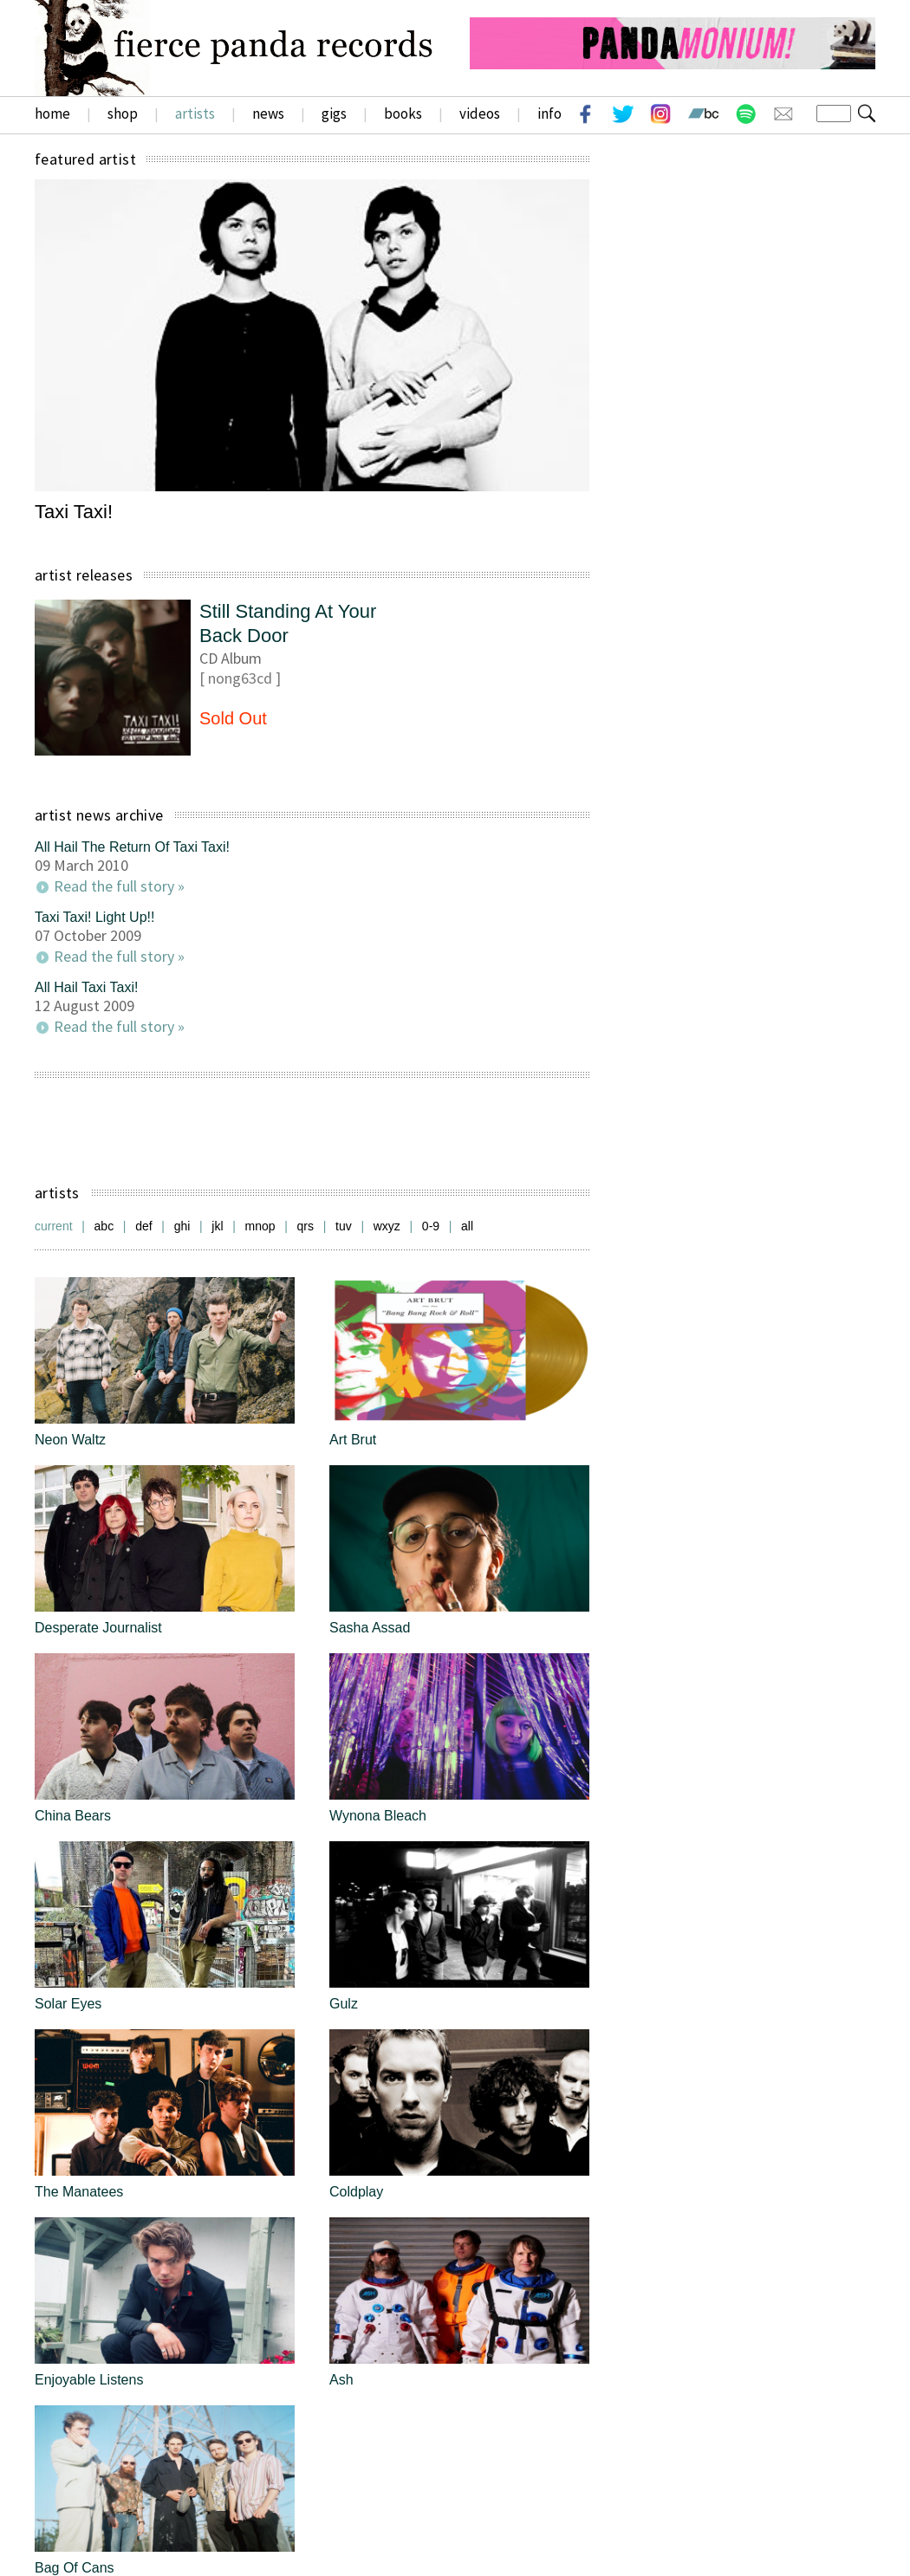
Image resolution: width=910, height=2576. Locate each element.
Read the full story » (119, 886)
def (143, 1226)
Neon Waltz (70, 1439)
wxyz (387, 1226)
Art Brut (352, 1439)
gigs (334, 113)
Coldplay (356, 2191)
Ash (341, 2379)
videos (479, 113)
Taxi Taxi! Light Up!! (94, 917)
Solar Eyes (68, 2003)
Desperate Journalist (98, 1627)
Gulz (343, 2003)
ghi (182, 1226)
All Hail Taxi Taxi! (86, 987)
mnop (260, 1226)
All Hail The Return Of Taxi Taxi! (132, 847)
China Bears (73, 1815)
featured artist (85, 159)
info (549, 113)
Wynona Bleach (377, 1815)
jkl (217, 1226)
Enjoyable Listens (89, 2379)
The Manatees (79, 2191)
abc (104, 1226)
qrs (305, 1226)
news (268, 113)
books (403, 113)
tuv (343, 1226)
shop (122, 113)
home (52, 113)
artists (195, 113)
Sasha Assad (369, 1627)
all (467, 1226)
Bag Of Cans (74, 2567)
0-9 (430, 1226)
